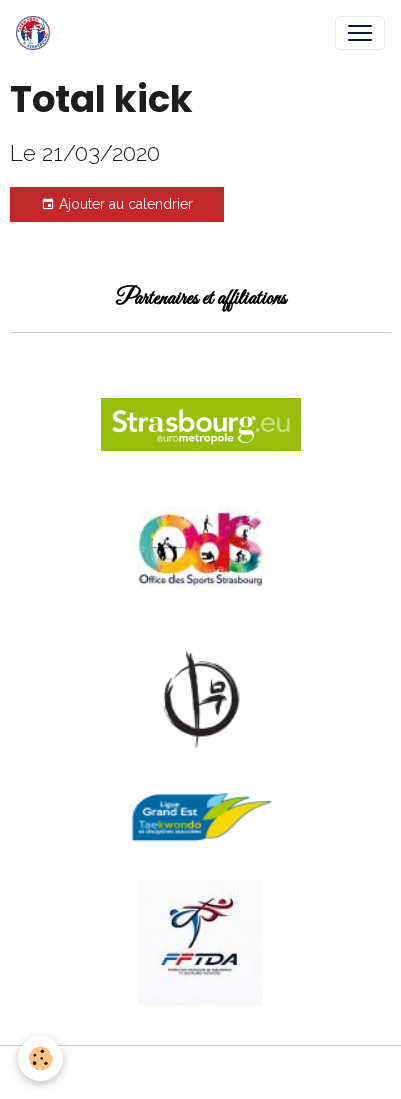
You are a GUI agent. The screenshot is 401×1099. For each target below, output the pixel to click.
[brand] (37, 33)
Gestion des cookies (200, 1072)
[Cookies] (40, 1058)
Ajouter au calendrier (117, 205)
